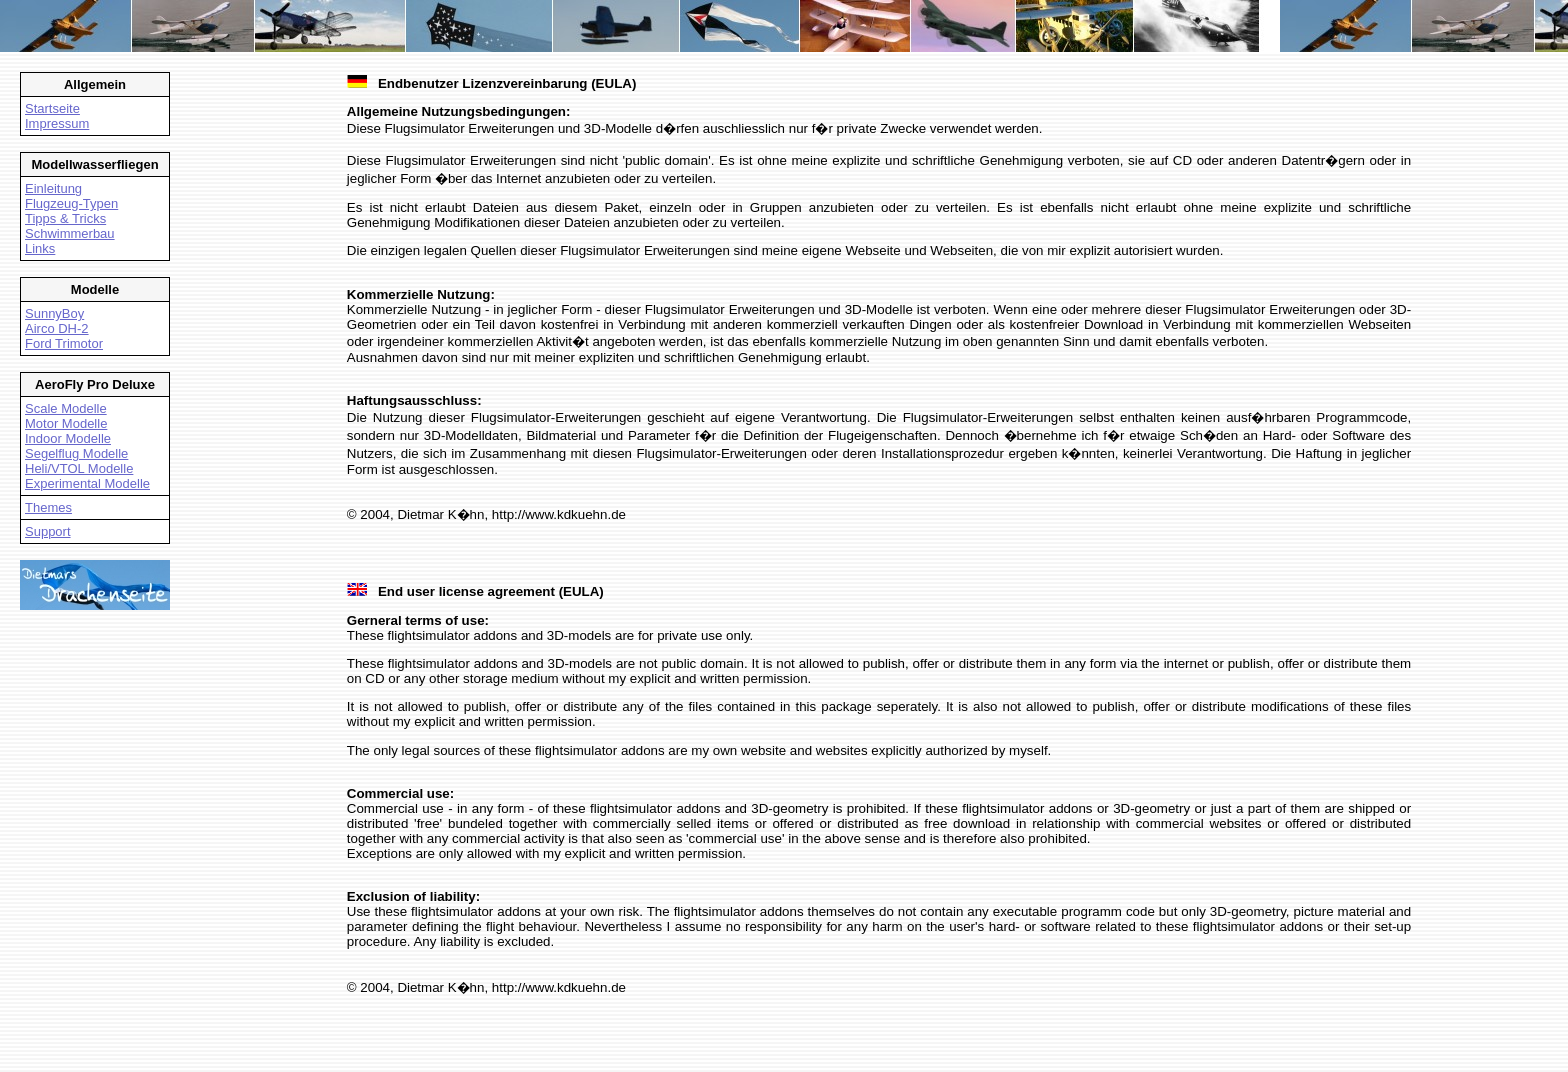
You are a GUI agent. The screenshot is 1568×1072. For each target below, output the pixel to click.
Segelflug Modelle (76, 453)
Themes (48, 507)
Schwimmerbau (70, 233)
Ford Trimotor (64, 343)
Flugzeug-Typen (71, 203)
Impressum (57, 123)
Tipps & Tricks (65, 218)
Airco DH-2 (57, 328)
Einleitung (53, 188)
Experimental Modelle (87, 483)
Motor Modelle (66, 423)
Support (48, 531)
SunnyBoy (54, 313)
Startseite (52, 108)
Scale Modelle (66, 408)
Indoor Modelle (68, 438)
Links (40, 248)
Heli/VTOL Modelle (79, 468)
